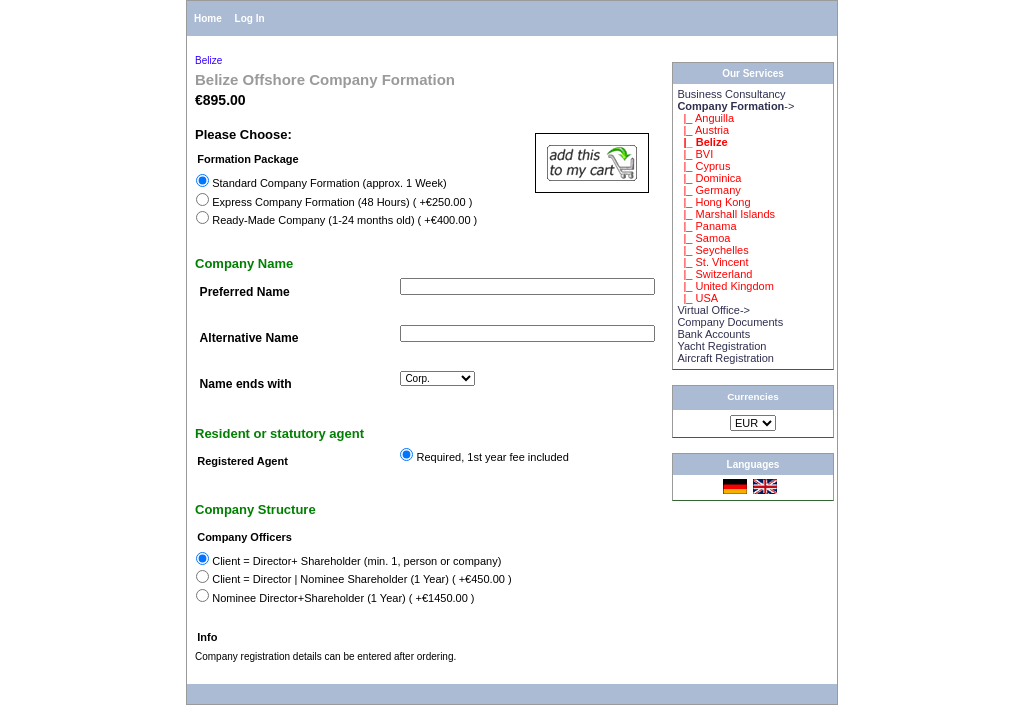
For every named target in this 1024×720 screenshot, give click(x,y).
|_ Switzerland (714, 274)
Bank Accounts (713, 334)
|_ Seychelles (712, 250)
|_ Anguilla (705, 118)
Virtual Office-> (713, 310)
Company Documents (730, 322)
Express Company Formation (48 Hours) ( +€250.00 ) (342, 202)
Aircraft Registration (725, 358)
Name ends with (246, 384)
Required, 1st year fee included (493, 457)
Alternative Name (249, 338)
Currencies (753, 396)
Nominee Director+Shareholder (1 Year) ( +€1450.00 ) (343, 598)
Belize (208, 60)
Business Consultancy (731, 94)
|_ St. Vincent (712, 262)
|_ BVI (695, 154)
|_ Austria (703, 130)
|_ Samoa (703, 238)
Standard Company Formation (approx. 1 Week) (329, 183)
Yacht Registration (721, 346)
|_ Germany (708, 190)
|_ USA (697, 298)
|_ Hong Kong (713, 202)
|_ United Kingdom (725, 286)
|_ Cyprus (703, 166)
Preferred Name (245, 292)
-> (735, 106)
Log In (250, 18)
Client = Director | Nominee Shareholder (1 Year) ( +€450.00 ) (361, 579)
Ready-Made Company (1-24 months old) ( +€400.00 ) (344, 220)
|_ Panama (706, 226)
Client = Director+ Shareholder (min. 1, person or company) (356, 561)
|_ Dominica (709, 178)
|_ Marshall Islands (726, 214)
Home (208, 18)
